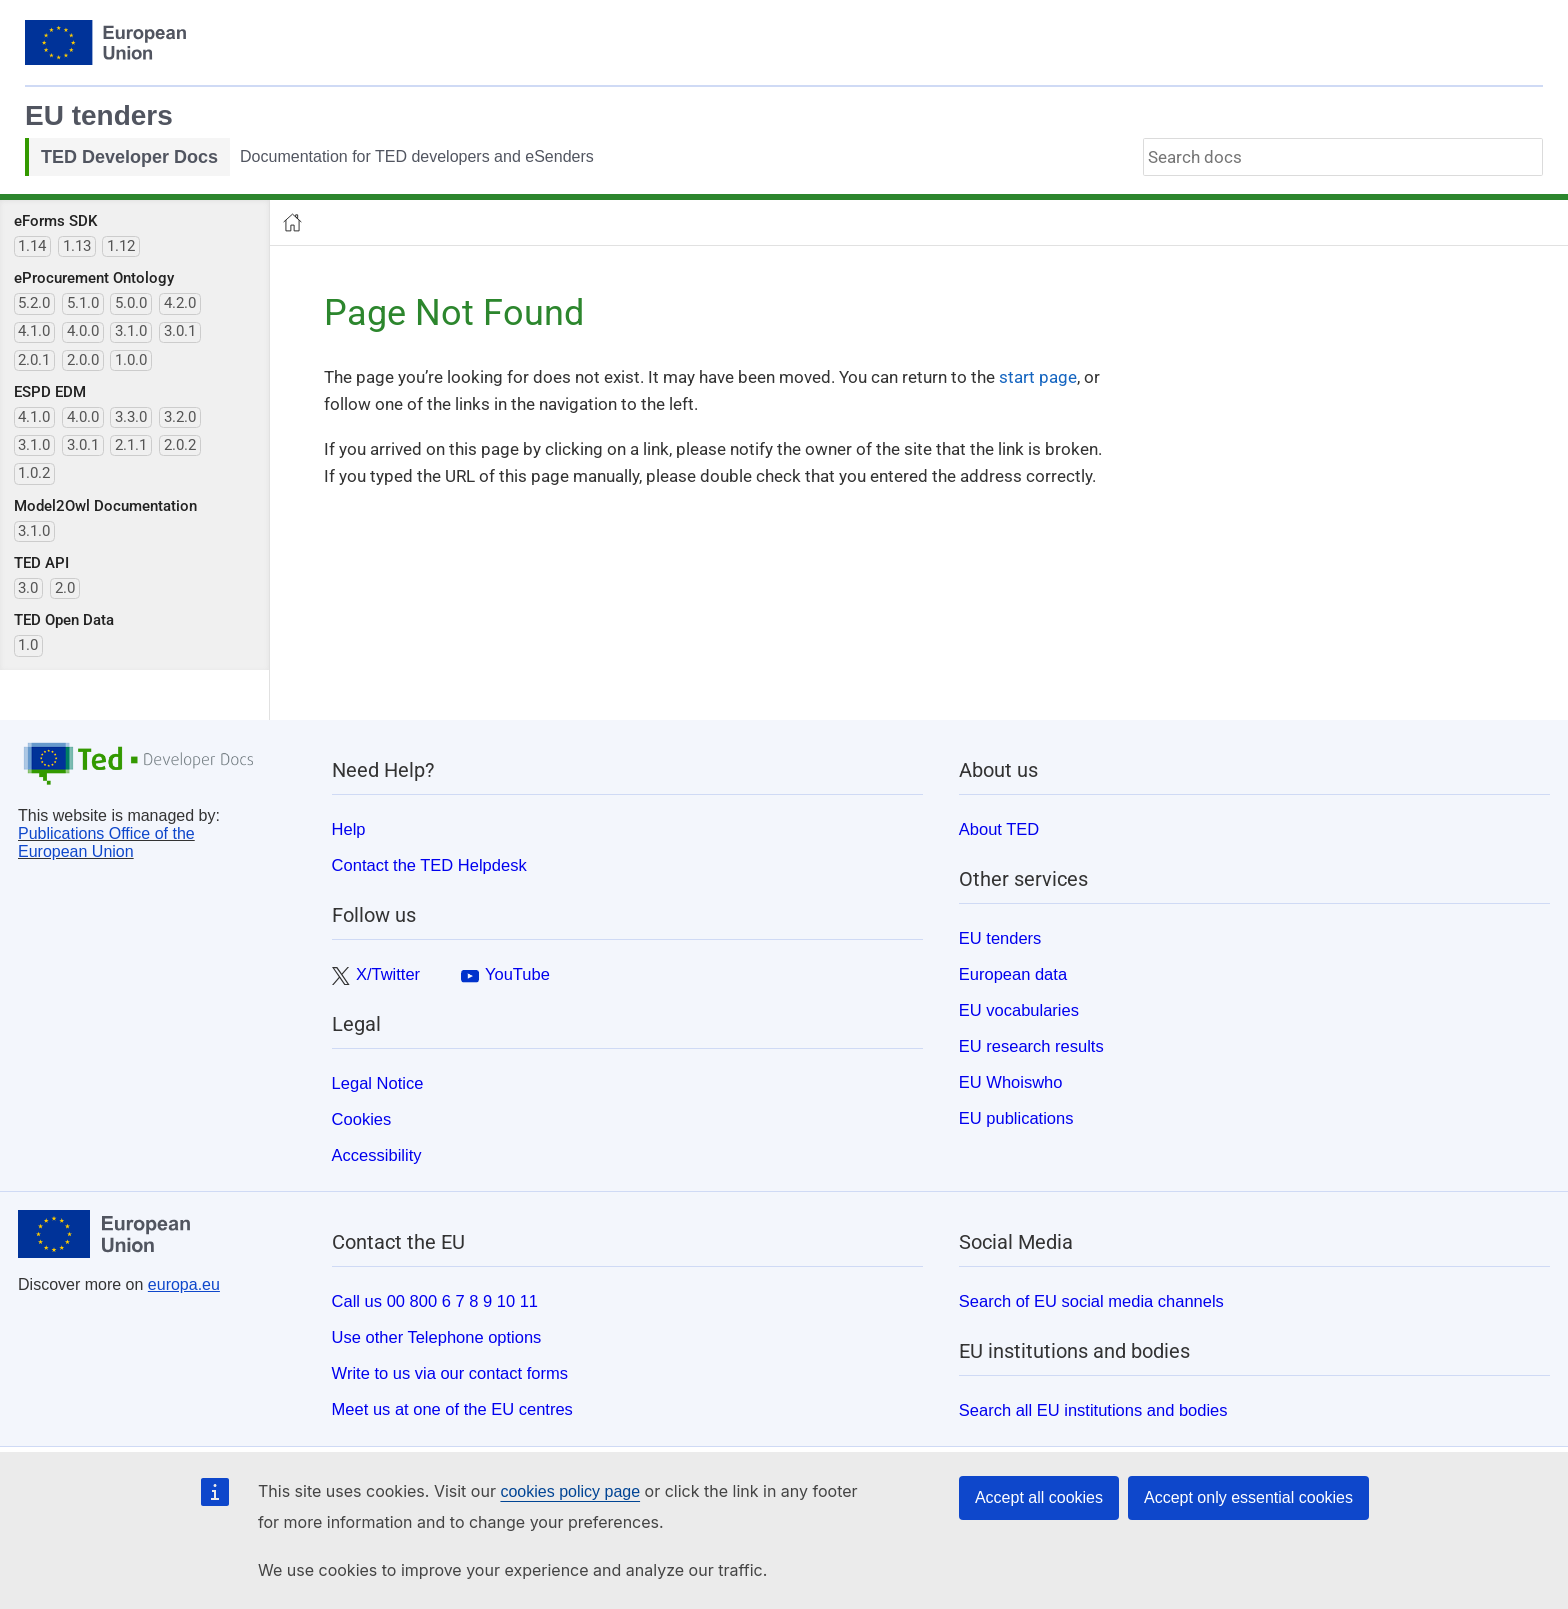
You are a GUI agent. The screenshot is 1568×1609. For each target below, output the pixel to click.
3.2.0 (180, 417)
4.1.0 (34, 331)
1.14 (32, 246)
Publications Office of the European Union (106, 842)
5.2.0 (34, 303)
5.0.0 (131, 303)
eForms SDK (55, 221)
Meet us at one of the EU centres (452, 1409)
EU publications (1016, 1118)
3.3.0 (131, 417)
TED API (41, 563)
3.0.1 (180, 331)
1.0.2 (34, 473)
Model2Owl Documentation (105, 506)
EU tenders (99, 115)
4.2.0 (180, 303)
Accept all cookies (1039, 1497)
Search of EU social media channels (1091, 1301)
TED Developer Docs (129, 157)
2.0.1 (34, 360)
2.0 (65, 588)
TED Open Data (64, 620)
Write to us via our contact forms (450, 1373)
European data (1013, 974)
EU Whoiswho (1011, 1082)
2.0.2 (180, 445)
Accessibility (377, 1155)
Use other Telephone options (437, 1337)
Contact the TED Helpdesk (429, 865)
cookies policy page (570, 1491)
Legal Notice (378, 1083)
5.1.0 (83, 303)
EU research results (1031, 1046)
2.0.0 (83, 360)
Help (349, 829)
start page (1038, 377)
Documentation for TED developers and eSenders (417, 156)
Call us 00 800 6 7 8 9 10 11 (435, 1301)
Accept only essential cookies (1248, 1497)
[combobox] (1343, 157)
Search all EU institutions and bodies (1093, 1410)
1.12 (121, 246)
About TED (999, 829)
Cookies (362, 1119)
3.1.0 (131, 331)
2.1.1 (131, 445)
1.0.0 (131, 360)
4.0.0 (83, 331)
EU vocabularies (1019, 1010)
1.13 (77, 246)
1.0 (28, 645)
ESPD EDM (50, 392)
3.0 (28, 588)
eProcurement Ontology (94, 278)
